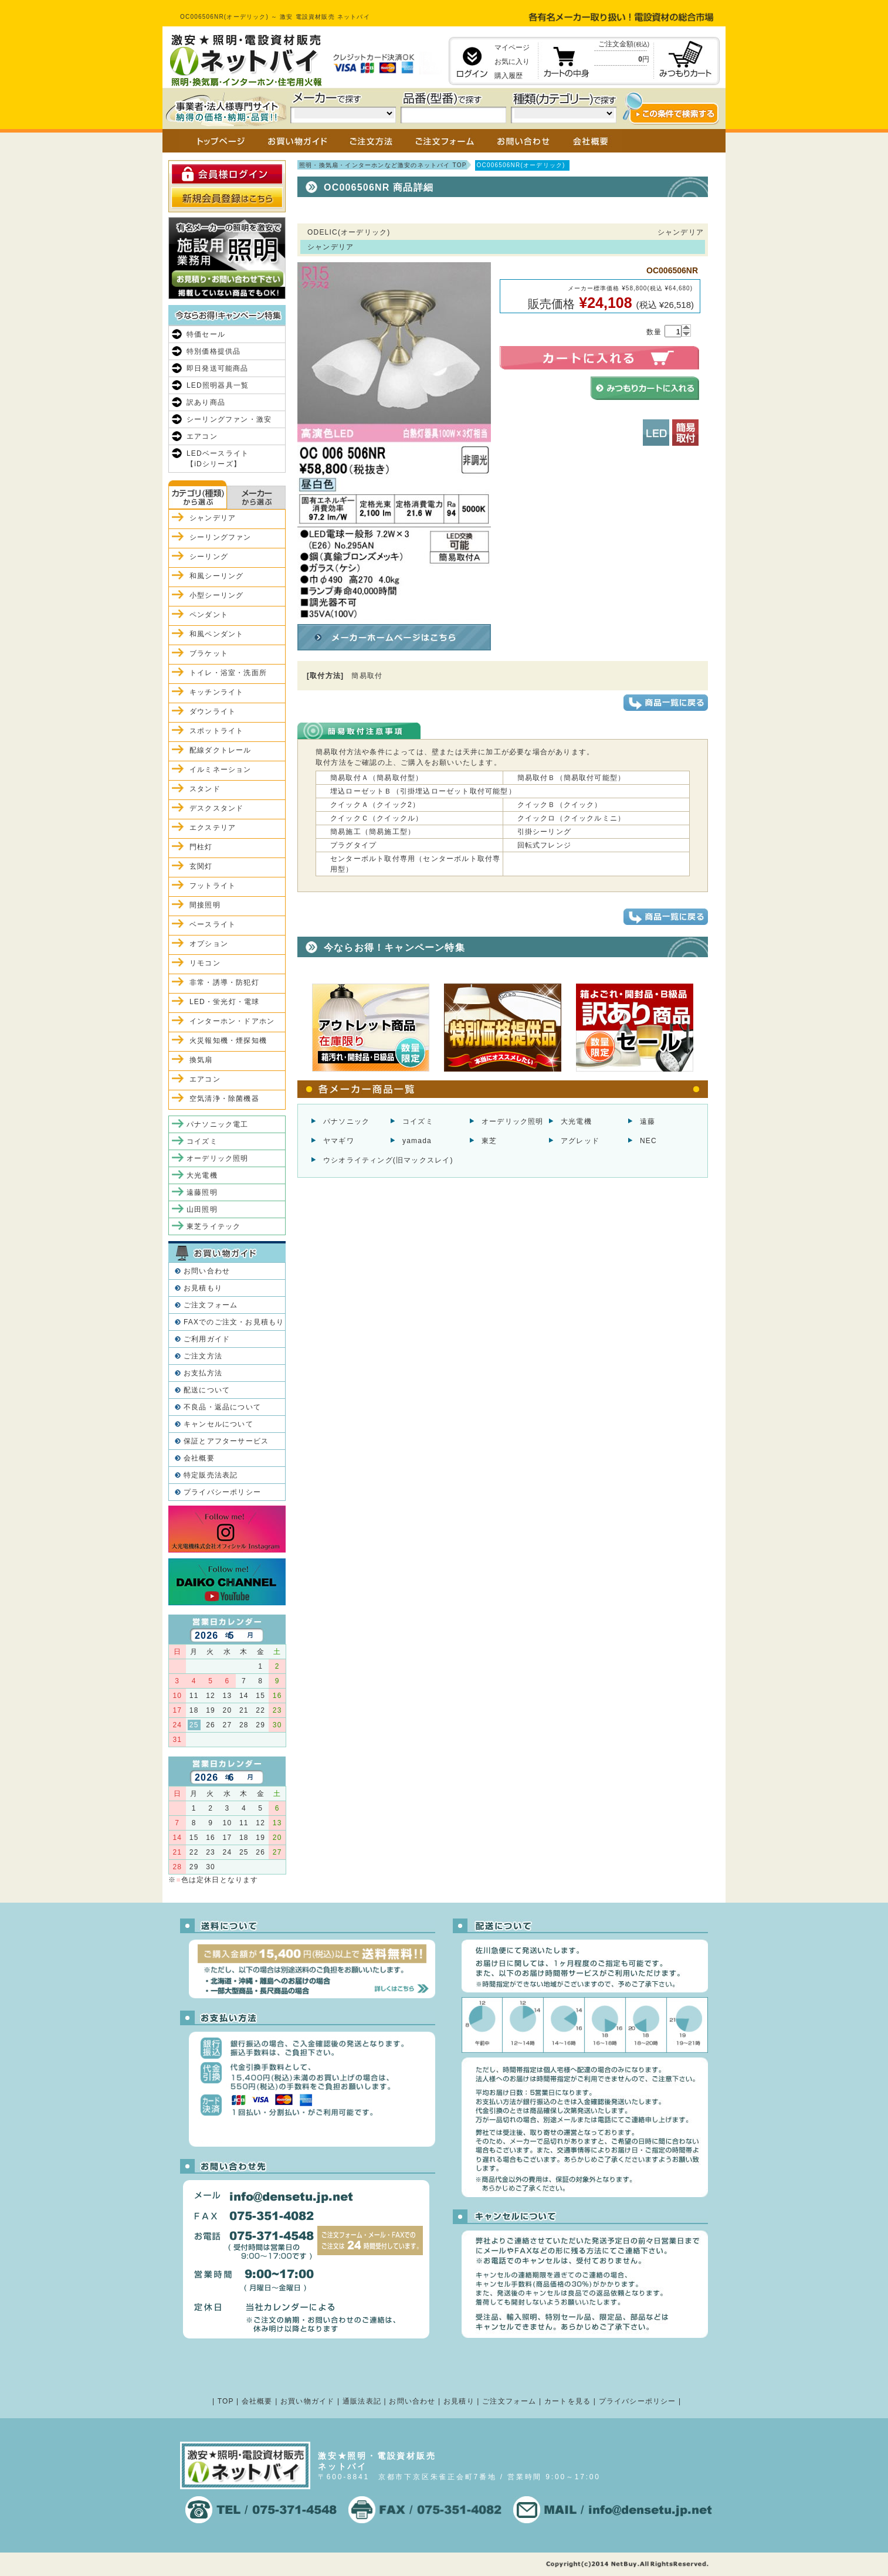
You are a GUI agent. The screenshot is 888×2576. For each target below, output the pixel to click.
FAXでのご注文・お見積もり (234, 1322)
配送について (207, 1390)
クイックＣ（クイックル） (376, 818)
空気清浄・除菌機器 (224, 1098)
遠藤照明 (202, 1192)
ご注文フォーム (211, 1305)
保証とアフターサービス (226, 1441)
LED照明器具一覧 (218, 385)
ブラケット (208, 653)
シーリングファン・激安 (229, 419)
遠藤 (647, 1121)
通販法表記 (362, 2401)
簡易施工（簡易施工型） (372, 832)
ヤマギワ (338, 1141)
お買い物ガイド (307, 2401)
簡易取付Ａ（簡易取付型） (376, 778)
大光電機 (576, 1121)
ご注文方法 (203, 1356)
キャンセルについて (218, 1424)
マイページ (512, 47)
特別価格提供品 (213, 351)
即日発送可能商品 (218, 368)
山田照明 (202, 1209)
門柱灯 (201, 847)
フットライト (212, 886)
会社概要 (199, 1458)
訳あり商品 (206, 402)
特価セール (206, 334)
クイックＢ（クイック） (559, 805)
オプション (208, 944)
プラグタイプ (353, 845)
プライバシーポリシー (222, 1492)
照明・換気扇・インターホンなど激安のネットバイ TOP (383, 165)
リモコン (205, 963)
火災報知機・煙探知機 (228, 1040)
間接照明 (205, 905)
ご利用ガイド (207, 1339)
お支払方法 (203, 1373)
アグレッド (580, 1141)
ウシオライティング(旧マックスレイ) (388, 1160)
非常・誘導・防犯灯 (224, 982)
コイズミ (417, 1121)
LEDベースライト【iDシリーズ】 (218, 458)
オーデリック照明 (513, 1121)
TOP (226, 2401)
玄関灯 (201, 866)
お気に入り (512, 61)
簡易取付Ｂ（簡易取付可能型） (571, 778)
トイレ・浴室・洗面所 (228, 673)
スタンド (205, 789)
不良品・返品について (222, 1407)
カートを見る (567, 2401)
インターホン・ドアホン (231, 1021)
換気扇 (201, 1060)
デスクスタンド (216, 808)
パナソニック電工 (218, 1124)
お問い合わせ (207, 1271)
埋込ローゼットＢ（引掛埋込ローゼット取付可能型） (423, 791)
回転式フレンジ (544, 845)
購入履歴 (508, 76)
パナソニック (346, 1121)
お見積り (458, 2401)
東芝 (489, 1141)
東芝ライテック (213, 1226)
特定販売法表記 (211, 1475)
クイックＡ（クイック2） (375, 805)
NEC (648, 1141)
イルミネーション (220, 769)
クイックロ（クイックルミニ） (571, 818)
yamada (417, 1141)
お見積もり (203, 1288)
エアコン (202, 436)
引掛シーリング (544, 832)
